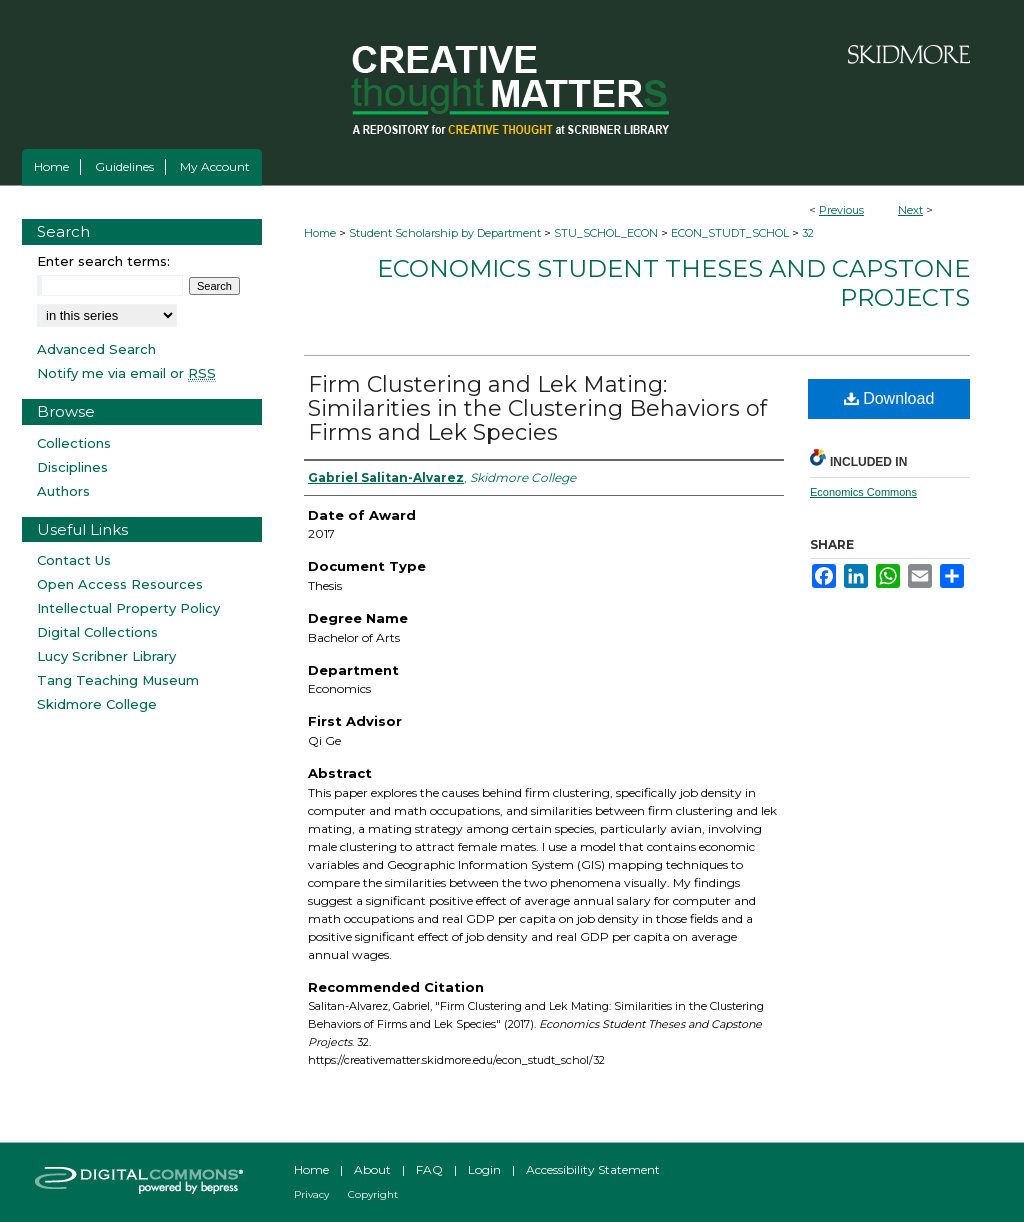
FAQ (429, 1169)
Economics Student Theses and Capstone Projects (673, 283)
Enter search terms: (103, 261)
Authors (63, 491)
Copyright (373, 1194)
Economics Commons (863, 492)
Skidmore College (97, 704)
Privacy (311, 1194)
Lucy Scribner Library (106, 656)
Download (889, 398)
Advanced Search (96, 349)
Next (910, 210)
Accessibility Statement (593, 1169)
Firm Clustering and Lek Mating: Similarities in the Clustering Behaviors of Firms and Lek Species (537, 408)
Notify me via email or (126, 373)
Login (484, 1169)
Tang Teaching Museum (118, 680)
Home (320, 233)
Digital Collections (97, 632)
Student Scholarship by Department (445, 233)
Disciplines (72, 467)
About (372, 1169)
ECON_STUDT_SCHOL (730, 233)
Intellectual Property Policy (128, 608)
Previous (841, 210)
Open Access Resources (120, 584)
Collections (74, 443)
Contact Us (74, 560)
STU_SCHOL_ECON (606, 233)
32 (808, 233)
